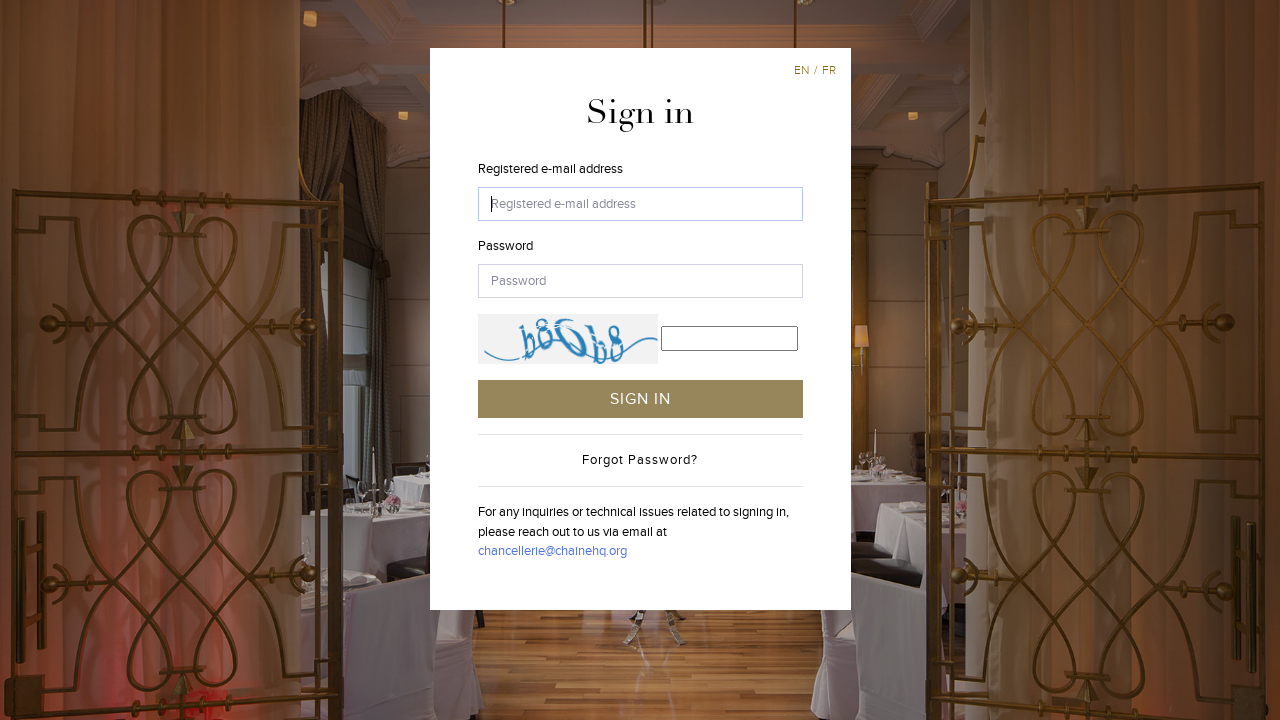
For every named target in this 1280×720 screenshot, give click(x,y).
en (801, 70)
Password (505, 246)
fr (829, 70)
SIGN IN (640, 399)
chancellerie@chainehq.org (552, 551)
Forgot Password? (640, 460)
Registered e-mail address (550, 169)
